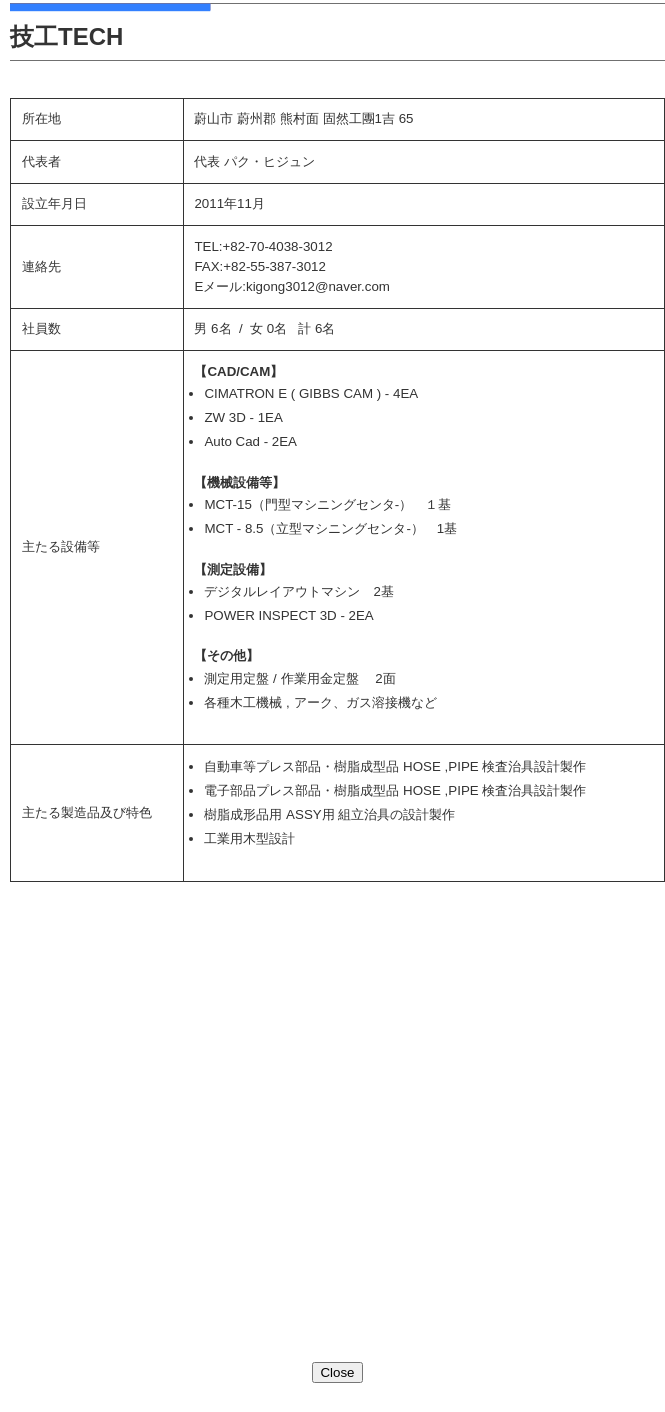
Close (337, 1372)
